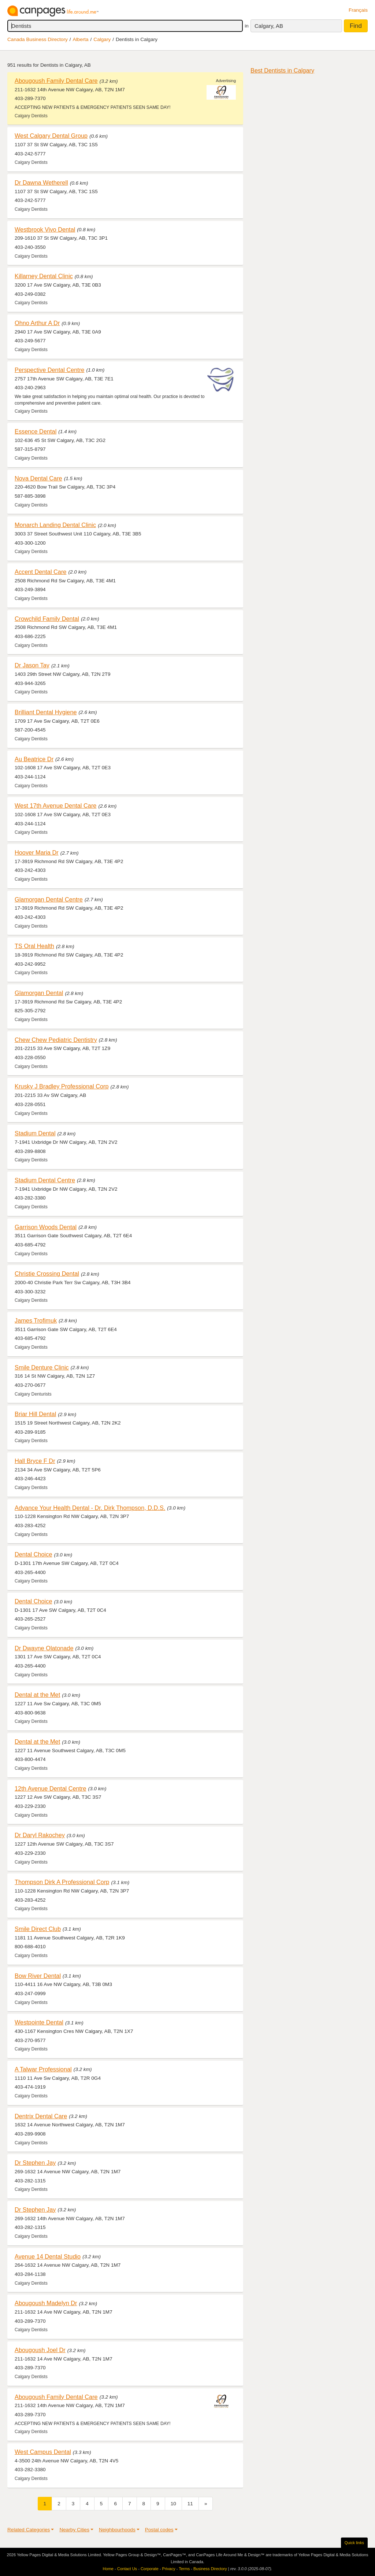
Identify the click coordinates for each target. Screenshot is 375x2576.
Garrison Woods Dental (46, 1227)
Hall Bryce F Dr (35, 1460)
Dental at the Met (37, 1694)
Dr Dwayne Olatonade (44, 1648)
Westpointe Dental (39, 2022)
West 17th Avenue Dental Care (55, 805)
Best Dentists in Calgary (282, 70)
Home (108, 2568)
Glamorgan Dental (39, 993)
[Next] (205, 2503)
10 (173, 2503)
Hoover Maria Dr (37, 852)
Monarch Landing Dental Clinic (55, 525)
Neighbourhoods (117, 2529)
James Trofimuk (36, 1320)
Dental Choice (33, 1554)
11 (190, 2503)
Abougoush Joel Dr (40, 2350)
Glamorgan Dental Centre (49, 899)
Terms (184, 2568)
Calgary (102, 39)
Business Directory (210, 2568)
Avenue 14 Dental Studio (48, 2256)
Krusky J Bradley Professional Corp (62, 1086)
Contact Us (127, 2568)
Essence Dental (35, 431)
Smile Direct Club (38, 1928)
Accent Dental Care (40, 571)
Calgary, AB (269, 26)
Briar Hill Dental (35, 1414)
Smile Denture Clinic (42, 1367)
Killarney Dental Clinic (44, 276)
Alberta (81, 39)
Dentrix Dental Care (41, 2116)
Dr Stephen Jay (35, 2162)
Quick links (354, 2542)
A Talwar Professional (43, 2069)
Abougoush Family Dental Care (56, 80)
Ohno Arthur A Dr (37, 323)
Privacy (168, 2568)
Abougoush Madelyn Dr (46, 2303)
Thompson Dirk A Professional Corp (62, 1882)
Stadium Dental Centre (45, 1180)
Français (358, 10)
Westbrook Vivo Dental (45, 229)
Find (356, 25)
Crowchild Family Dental (47, 618)
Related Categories (28, 2529)
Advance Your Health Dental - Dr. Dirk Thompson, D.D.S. (90, 1507)
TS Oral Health (34, 946)
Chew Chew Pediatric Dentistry (56, 1039)
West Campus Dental (43, 2451)
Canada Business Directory (37, 39)
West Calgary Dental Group (51, 135)
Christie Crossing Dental (47, 1273)
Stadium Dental (35, 1133)
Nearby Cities (74, 2529)
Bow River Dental (38, 1975)
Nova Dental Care (38, 478)
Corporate (150, 2568)
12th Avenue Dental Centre (50, 1788)
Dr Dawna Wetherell (41, 182)
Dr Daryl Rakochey (40, 1835)
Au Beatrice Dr (34, 759)
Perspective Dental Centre (49, 369)
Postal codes (159, 2529)
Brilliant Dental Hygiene (46, 712)
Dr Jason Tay (32, 665)
